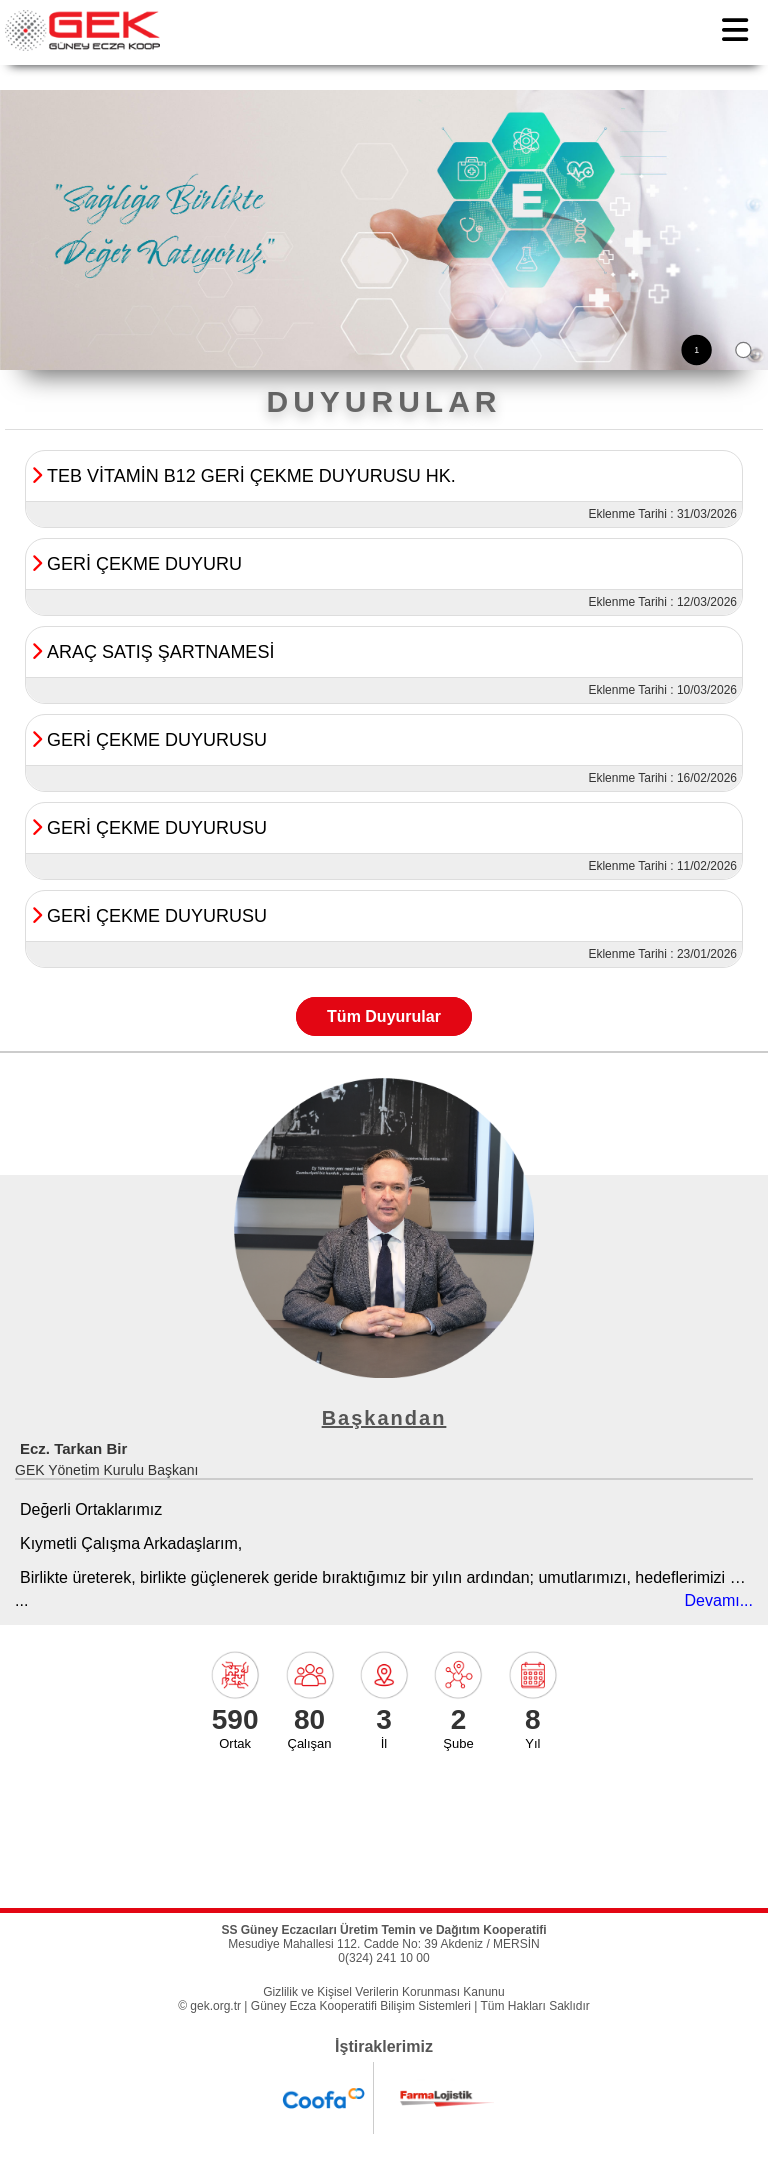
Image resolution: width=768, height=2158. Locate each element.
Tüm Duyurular (384, 1016)
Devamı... (719, 1600)
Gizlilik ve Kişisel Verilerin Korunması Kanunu (383, 1992)
